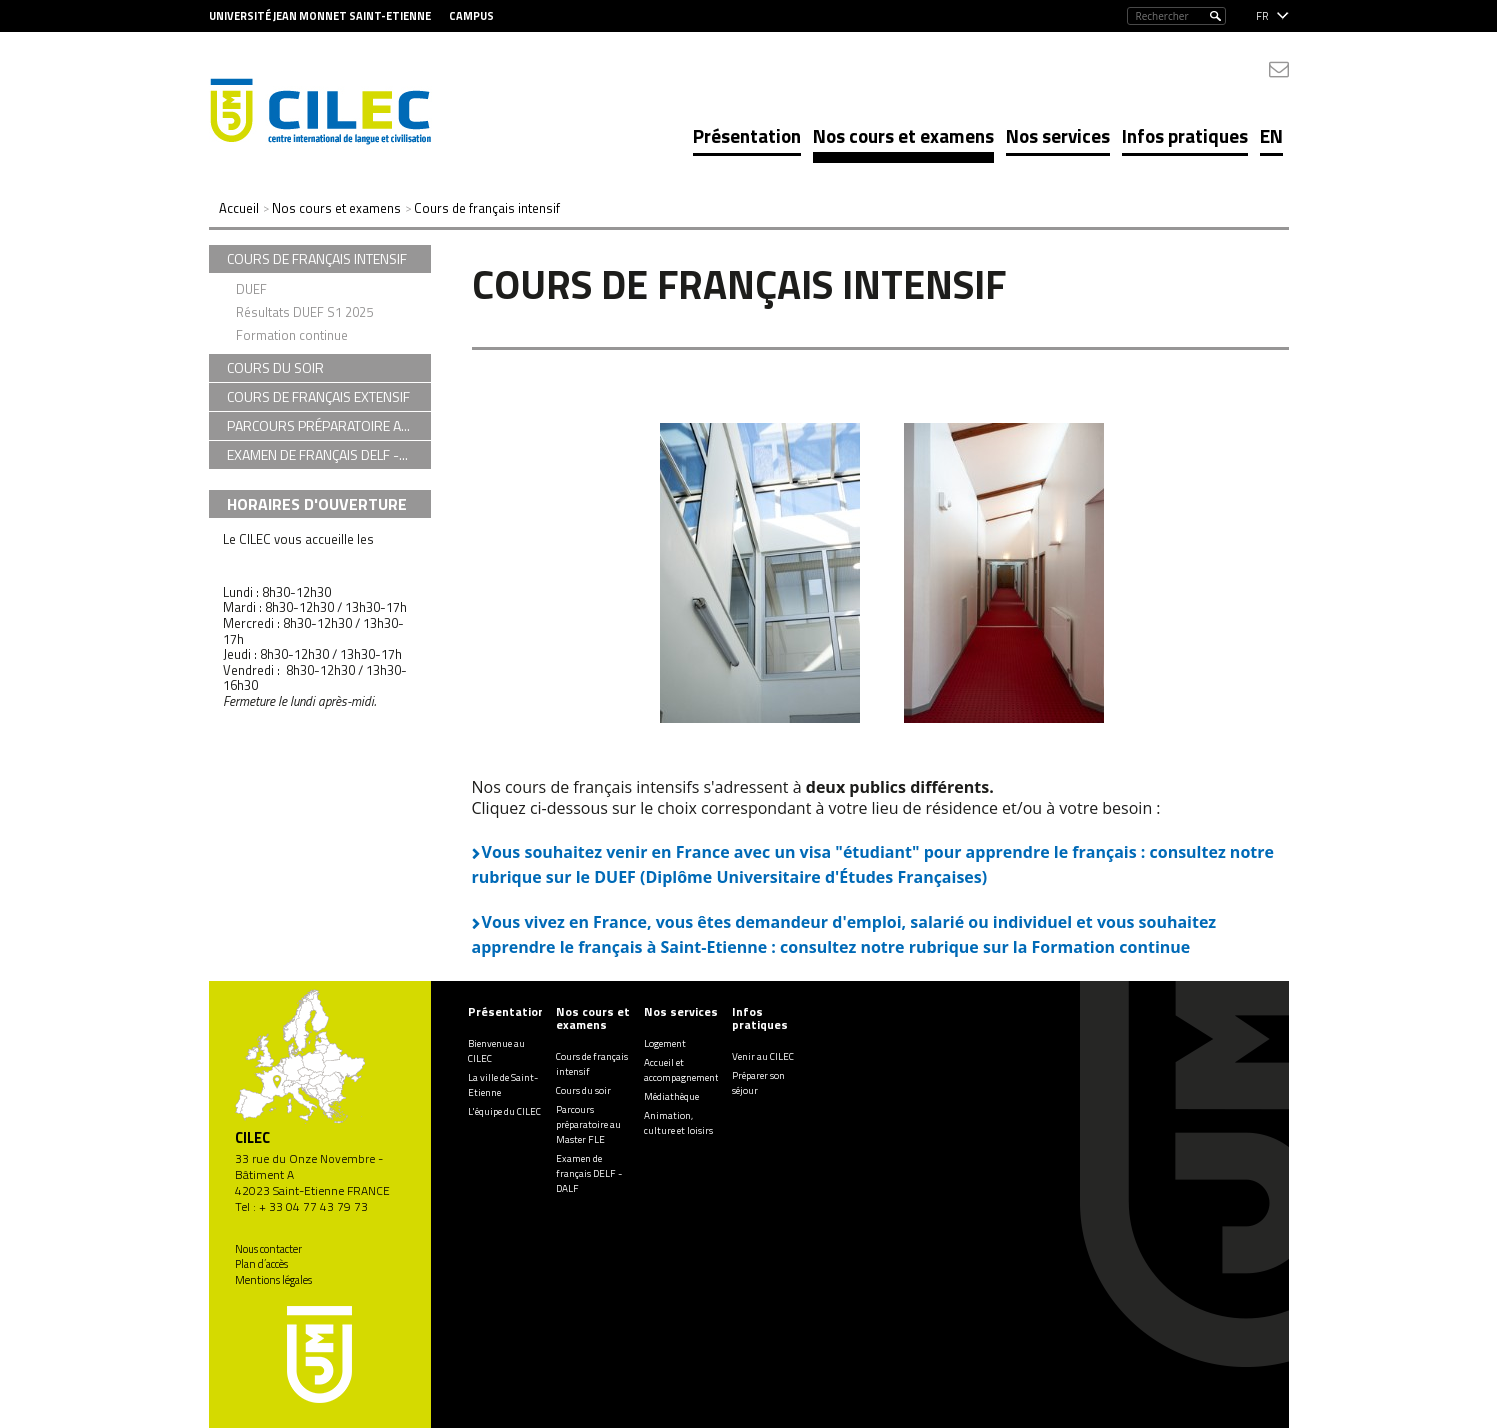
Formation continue (292, 335)
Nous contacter (268, 1249)
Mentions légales (273, 1280)
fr (1262, 16)
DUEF (251, 289)
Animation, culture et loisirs (678, 1123)
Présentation (747, 135)
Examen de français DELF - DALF (589, 1173)
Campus (471, 16)
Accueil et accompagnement (681, 1070)
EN (1271, 135)
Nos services (1058, 135)
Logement (665, 1043)
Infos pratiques (1185, 135)
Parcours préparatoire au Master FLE (588, 1124)
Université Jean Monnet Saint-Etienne (320, 16)
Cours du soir (583, 1090)
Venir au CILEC (763, 1056)
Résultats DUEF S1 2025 (304, 312)
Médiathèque (671, 1096)
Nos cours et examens (903, 135)
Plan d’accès (261, 1264)
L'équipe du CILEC (504, 1111)
